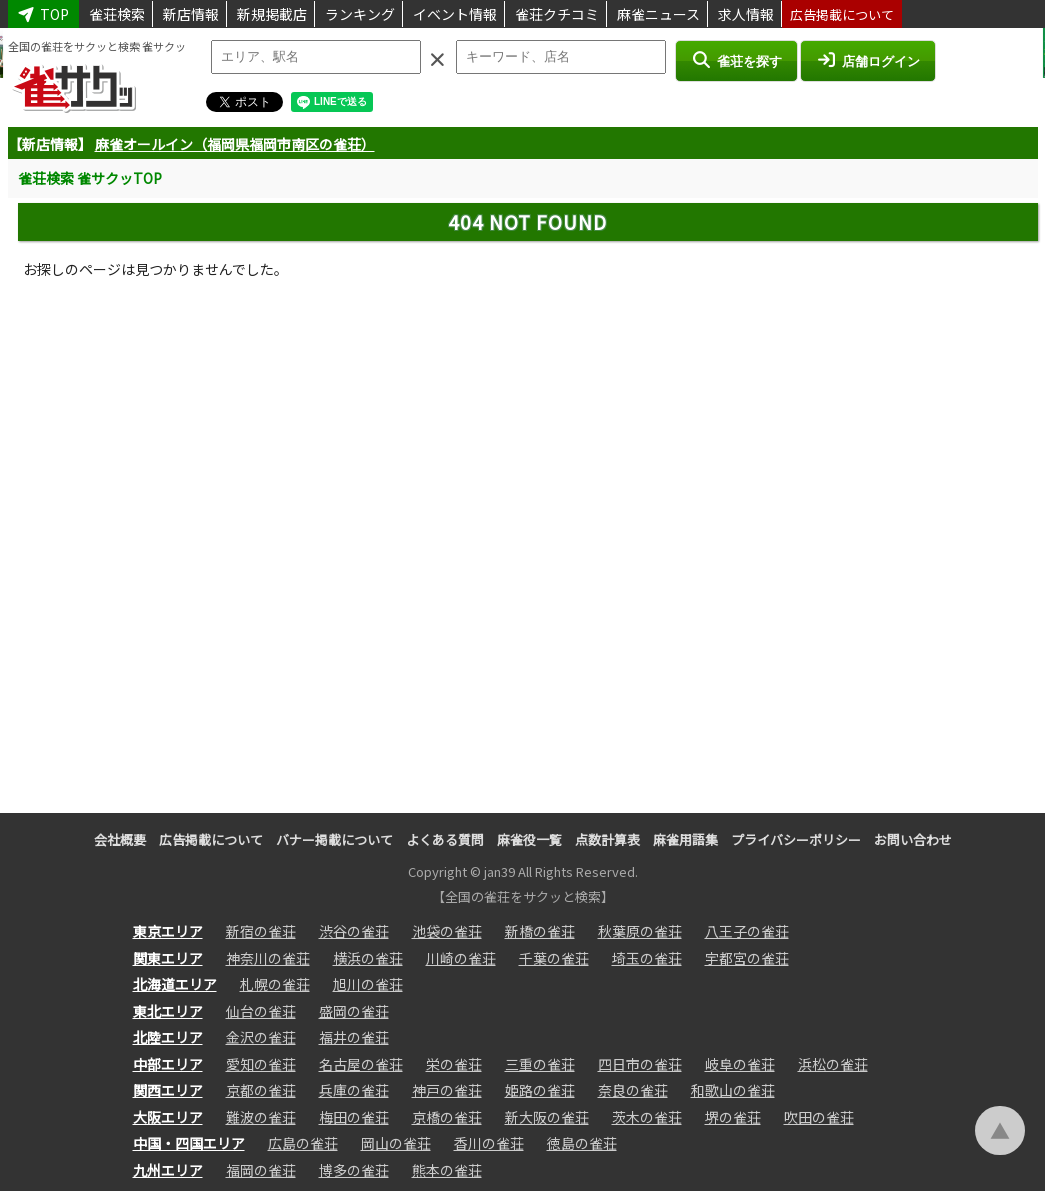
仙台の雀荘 (261, 1011)
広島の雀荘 (303, 1143)
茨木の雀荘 (647, 1117)
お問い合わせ (913, 839)
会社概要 (120, 839)
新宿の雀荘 (261, 931)
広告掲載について (842, 14)
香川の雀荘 (489, 1143)
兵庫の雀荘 (354, 1090)
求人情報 (746, 14)
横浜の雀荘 (368, 958)
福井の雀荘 (354, 1037)
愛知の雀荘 (261, 1064)
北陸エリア (168, 1037)
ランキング (360, 14)
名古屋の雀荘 (361, 1064)
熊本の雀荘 (447, 1170)
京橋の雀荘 (447, 1117)
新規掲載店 (272, 14)
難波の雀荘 (261, 1117)
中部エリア (168, 1064)
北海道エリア (175, 984)
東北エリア (168, 1011)
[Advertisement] (528, 539)
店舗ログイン (868, 60)
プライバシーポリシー (796, 839)
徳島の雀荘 (582, 1143)
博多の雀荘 (354, 1170)
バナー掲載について (334, 839)
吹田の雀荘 (819, 1117)
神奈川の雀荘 (268, 958)
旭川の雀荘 (368, 984)
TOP (44, 14)
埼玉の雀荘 (647, 958)
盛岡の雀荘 (354, 1011)
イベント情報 (455, 14)
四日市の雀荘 (640, 1064)
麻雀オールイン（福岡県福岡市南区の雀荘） (235, 144)
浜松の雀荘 (833, 1064)
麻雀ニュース (658, 14)
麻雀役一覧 (529, 839)
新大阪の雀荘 (547, 1117)
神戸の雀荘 (447, 1090)
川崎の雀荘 (461, 958)
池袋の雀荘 (447, 931)
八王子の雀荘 (747, 931)
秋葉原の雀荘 (640, 931)
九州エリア (168, 1170)
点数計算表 (607, 839)
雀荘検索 (117, 14)
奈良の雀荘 (633, 1090)
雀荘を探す (736, 60)
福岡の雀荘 (261, 1170)
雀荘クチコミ (557, 14)
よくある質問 (445, 839)
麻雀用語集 (685, 839)
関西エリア (168, 1090)
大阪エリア (168, 1117)
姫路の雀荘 (540, 1090)
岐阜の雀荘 (740, 1064)
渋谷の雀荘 (354, 931)
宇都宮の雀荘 (747, 958)
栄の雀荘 (454, 1064)
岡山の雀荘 (396, 1143)
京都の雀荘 (261, 1090)
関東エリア (168, 958)
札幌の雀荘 (275, 984)
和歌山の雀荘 (733, 1090)
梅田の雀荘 (354, 1117)
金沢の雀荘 (261, 1037)
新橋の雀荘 (540, 931)
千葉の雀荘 (554, 958)
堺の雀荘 (733, 1117)
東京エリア (168, 931)
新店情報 (191, 14)
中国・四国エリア (189, 1143)
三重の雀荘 (540, 1064)
